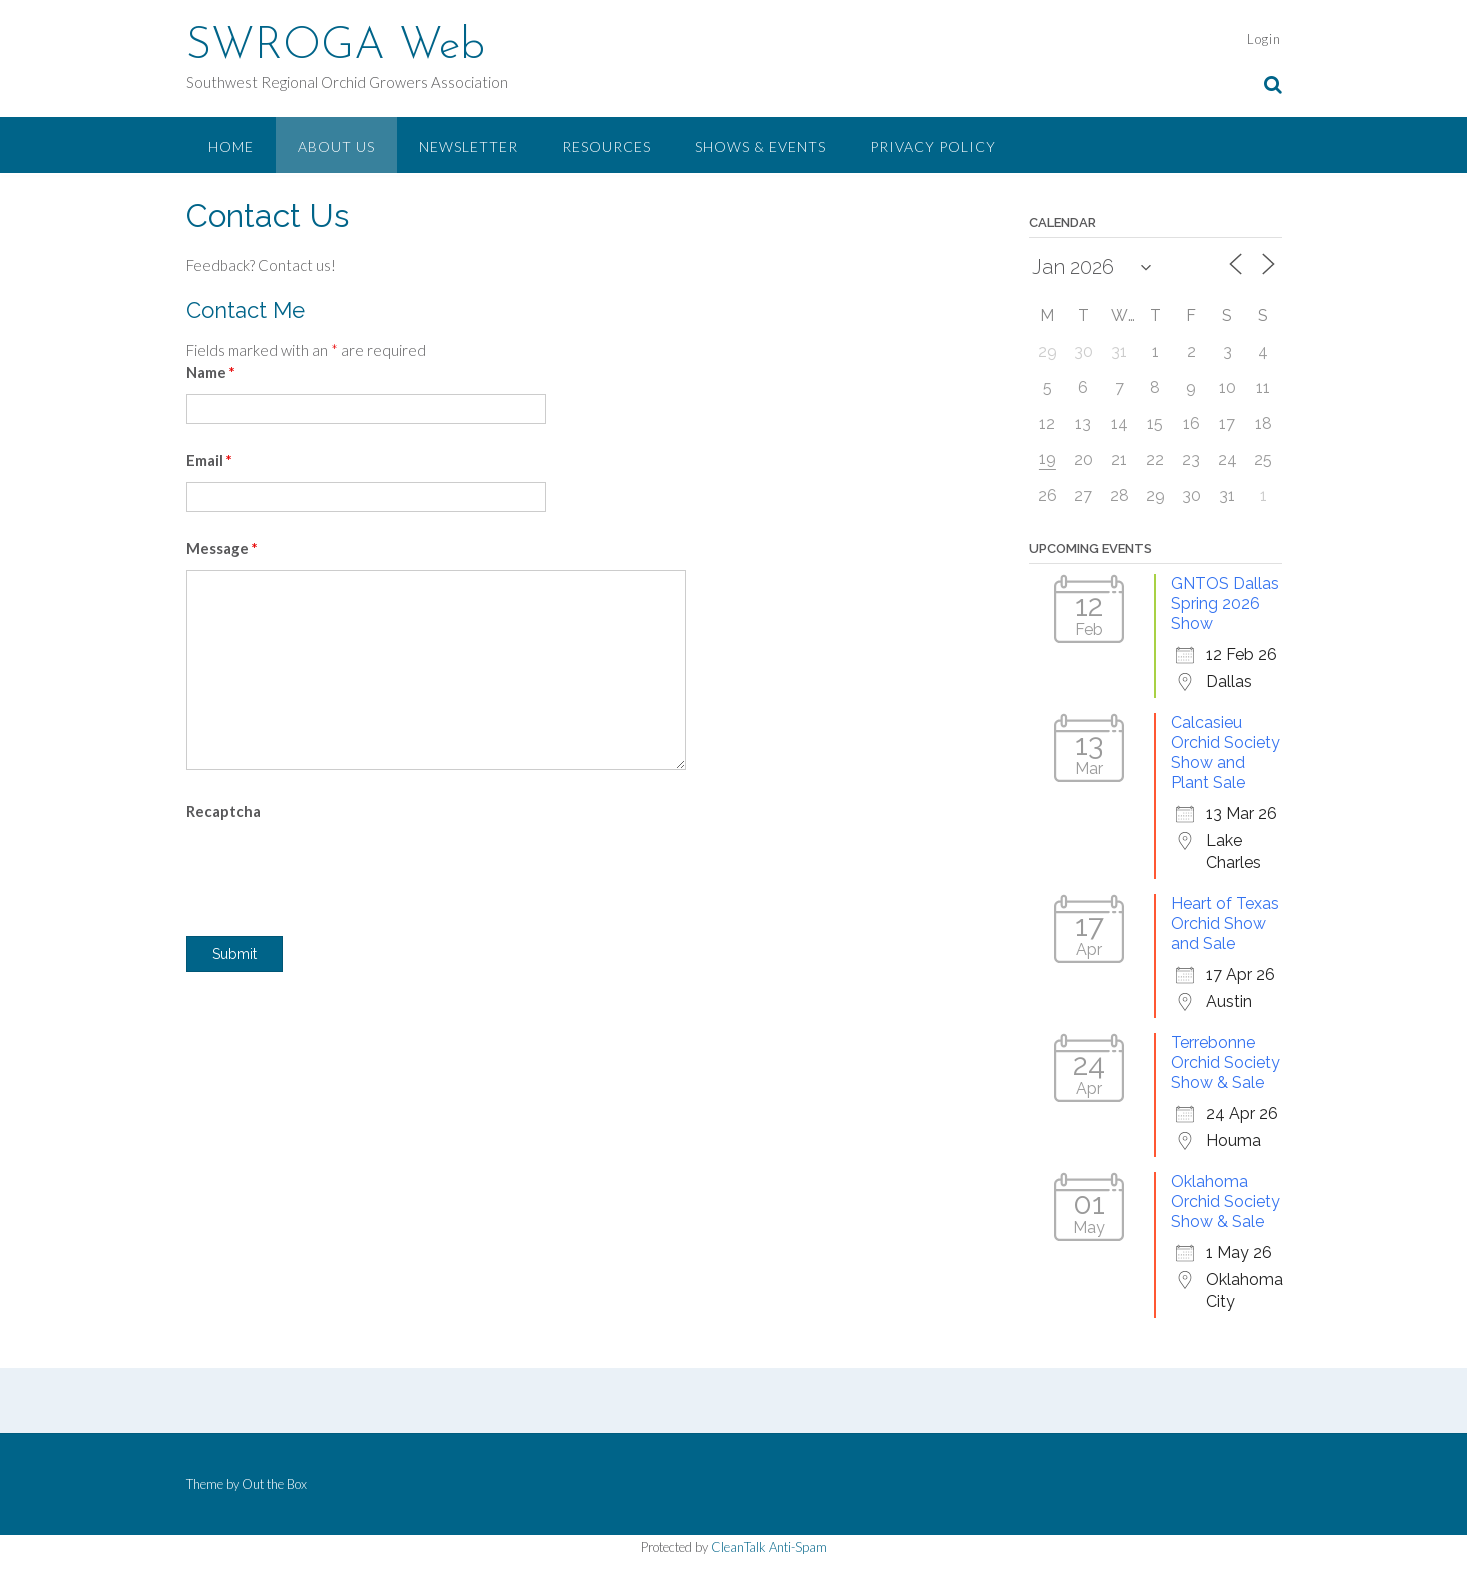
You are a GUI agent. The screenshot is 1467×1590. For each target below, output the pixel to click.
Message (222, 548)
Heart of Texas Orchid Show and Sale (1225, 923)
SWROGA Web (335, 47)
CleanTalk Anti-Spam (769, 1547)
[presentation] (338, 872)
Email (209, 460)
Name (210, 372)
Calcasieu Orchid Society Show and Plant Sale (1225, 752)
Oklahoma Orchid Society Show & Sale (1225, 1201)
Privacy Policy (933, 146)
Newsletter (468, 146)
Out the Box (274, 1484)
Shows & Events (760, 146)
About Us (336, 146)
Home (231, 146)
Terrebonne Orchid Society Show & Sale (1225, 1062)
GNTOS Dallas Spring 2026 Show (1225, 603)
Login (1264, 39)
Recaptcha (223, 811)
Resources (606, 146)
